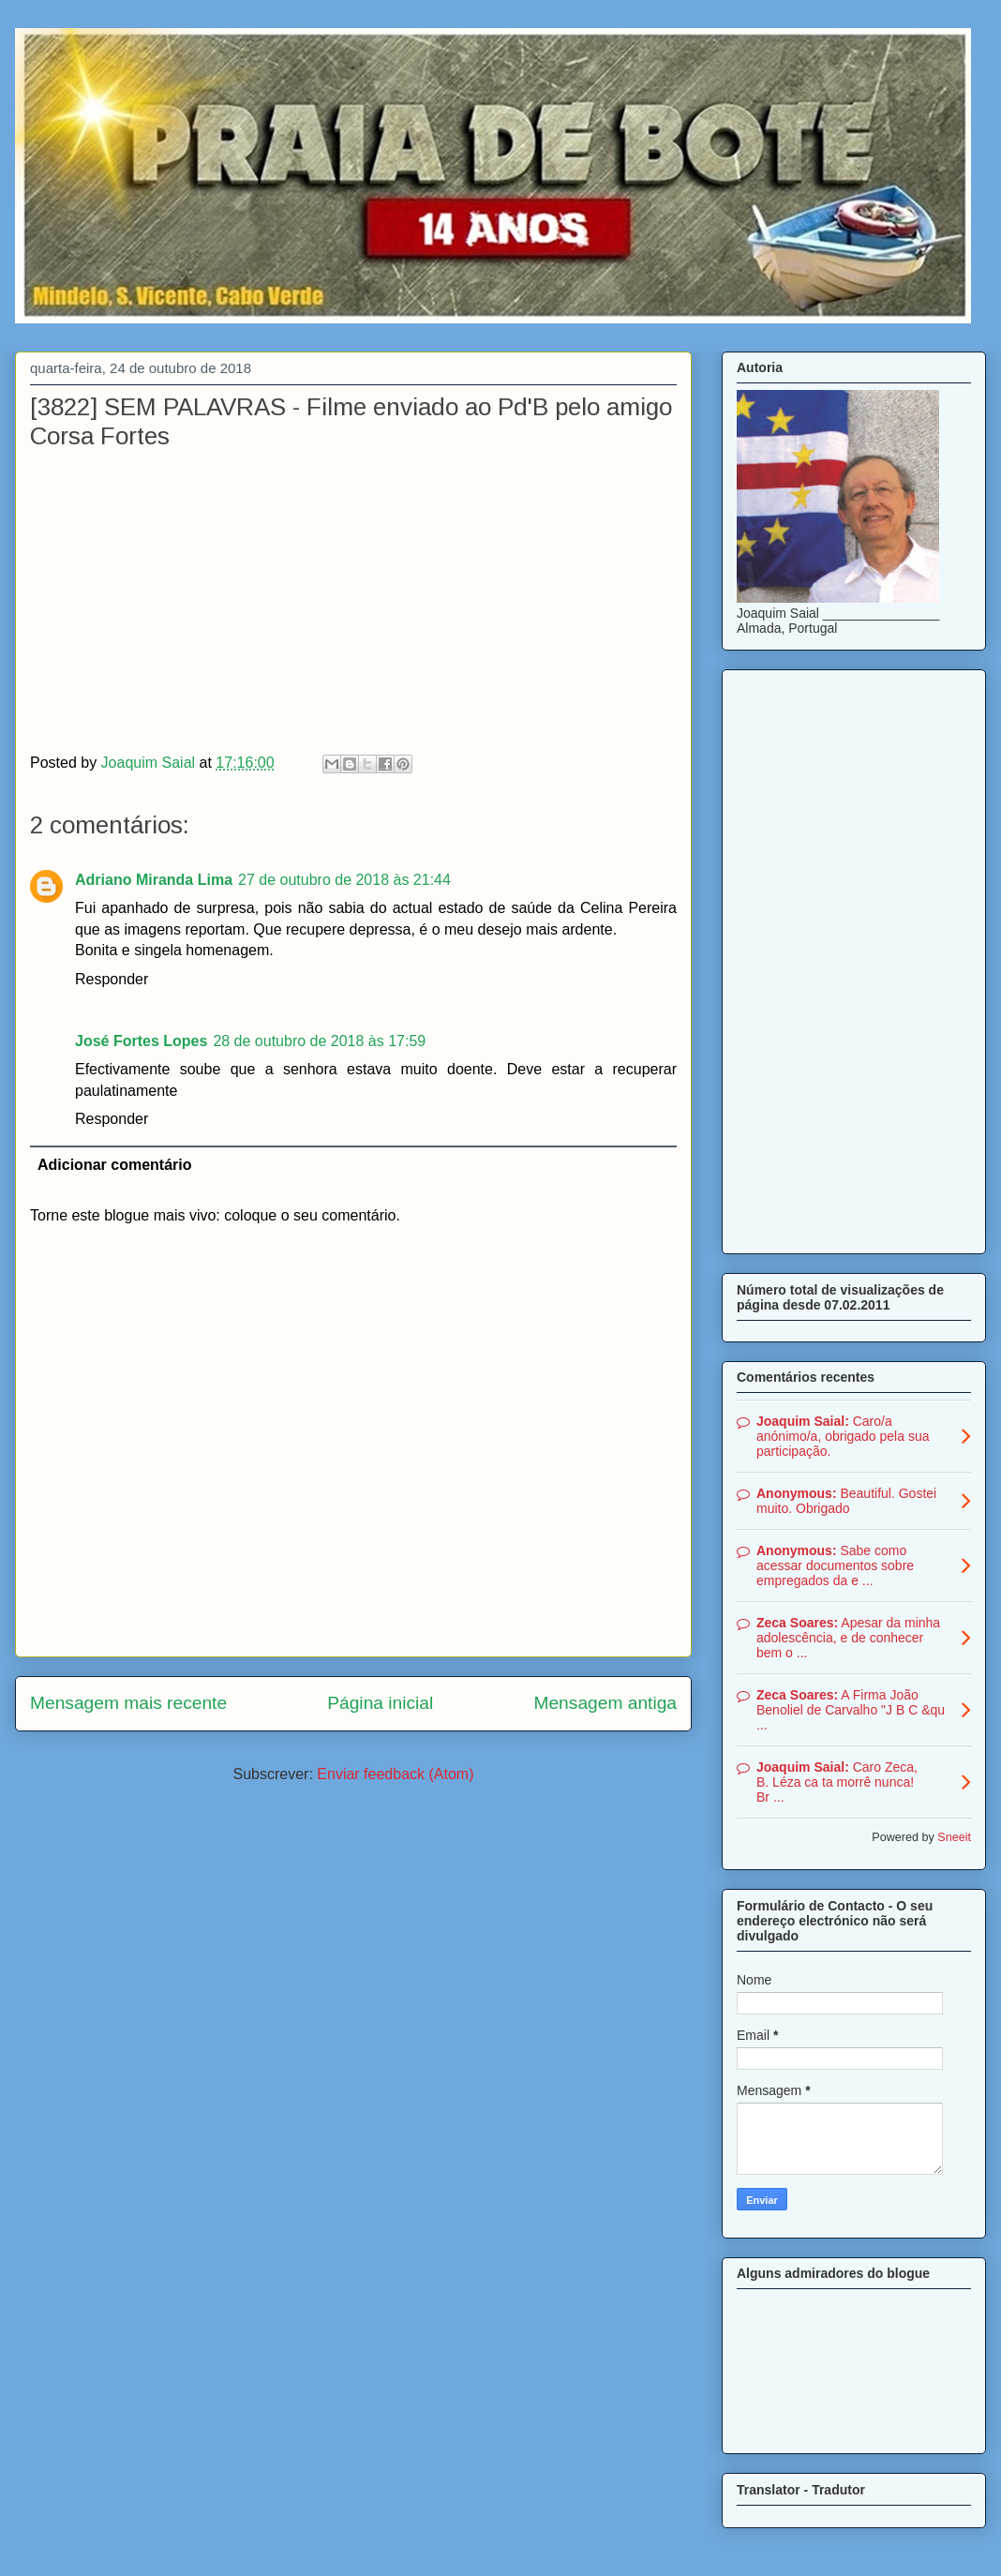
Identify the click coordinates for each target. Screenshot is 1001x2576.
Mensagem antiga (605, 1703)
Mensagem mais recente (128, 1703)
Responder (111, 979)
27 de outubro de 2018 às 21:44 (344, 880)
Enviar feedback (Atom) (395, 1774)
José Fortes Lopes (141, 1041)
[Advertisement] (854, 958)
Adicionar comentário (114, 1165)
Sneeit (954, 1837)
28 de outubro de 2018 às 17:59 (319, 1041)
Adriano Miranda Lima (153, 880)
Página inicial (380, 1703)
